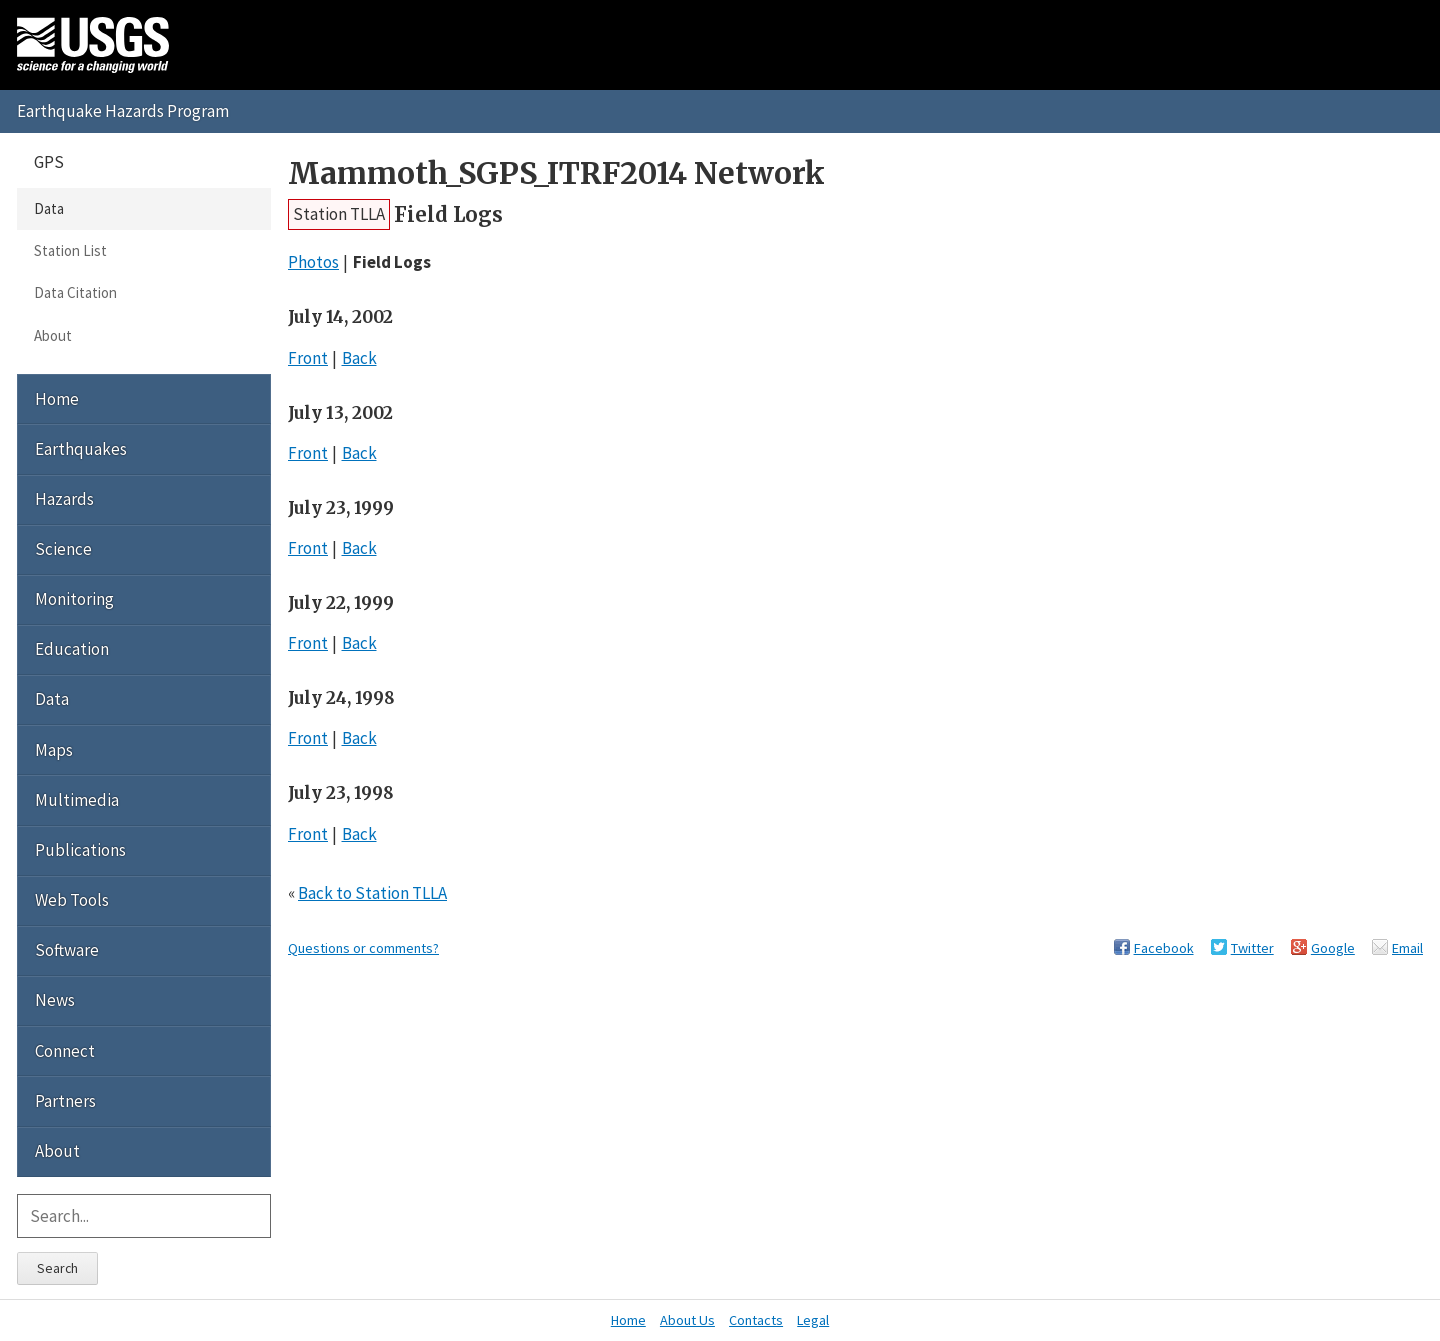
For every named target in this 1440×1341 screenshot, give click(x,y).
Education (72, 649)
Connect (65, 1051)
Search (57, 1268)
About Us (687, 1320)
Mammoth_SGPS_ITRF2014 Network (556, 173)
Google (1333, 948)
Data (49, 208)
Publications (80, 850)
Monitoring (74, 599)
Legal (813, 1320)
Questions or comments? (363, 948)
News (55, 1000)
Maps (54, 750)
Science (63, 549)
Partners (65, 1101)
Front (308, 358)
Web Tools (72, 900)
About (53, 335)
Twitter (1252, 948)
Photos (313, 262)
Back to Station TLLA (372, 893)
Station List (70, 250)
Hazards (64, 499)
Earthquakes (81, 449)
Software (67, 950)
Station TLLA (339, 214)
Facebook (1164, 948)
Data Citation (75, 292)
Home (57, 399)
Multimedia (77, 800)
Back (359, 358)
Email (1407, 948)
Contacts (756, 1320)
